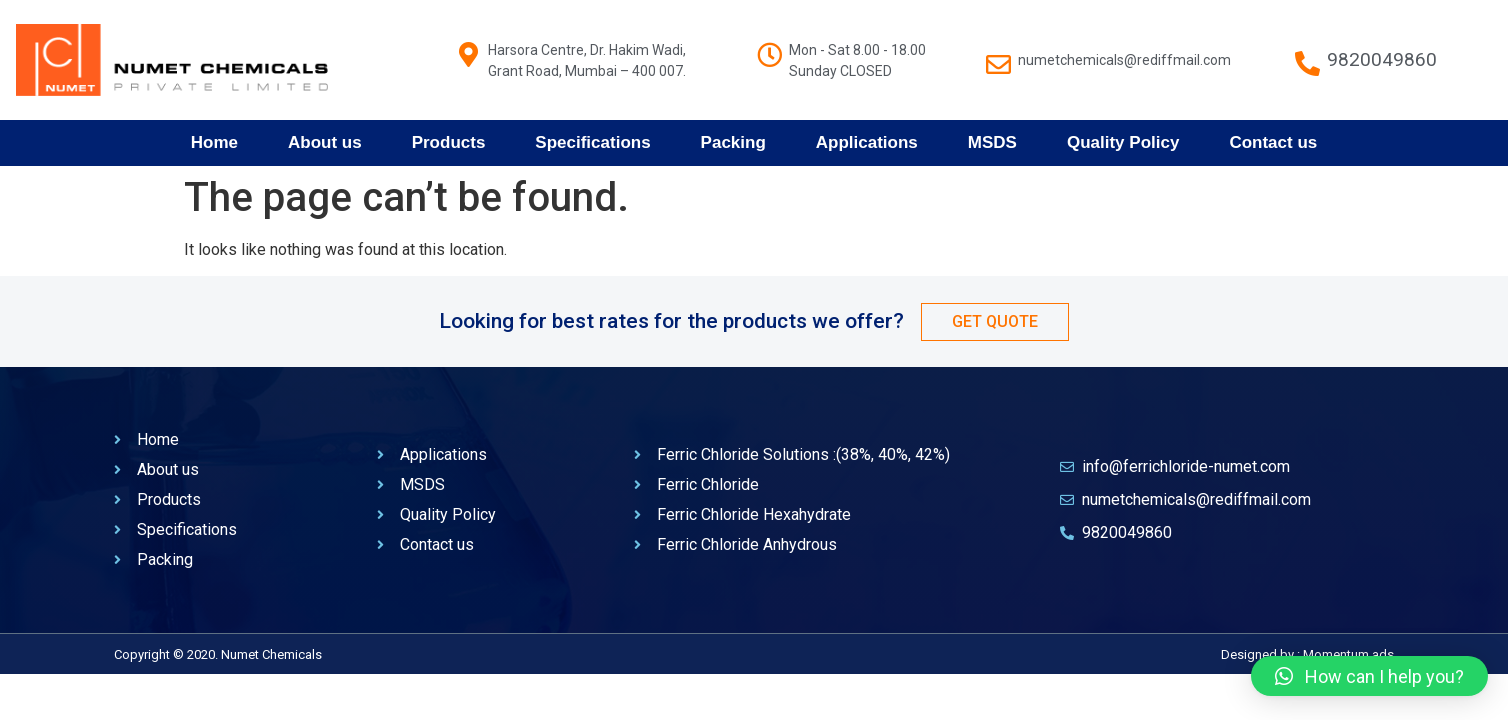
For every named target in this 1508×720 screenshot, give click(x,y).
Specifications (592, 142)
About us (325, 142)
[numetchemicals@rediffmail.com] (998, 54)
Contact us (1273, 142)
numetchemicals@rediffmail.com (1124, 60)
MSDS (992, 142)
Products (449, 142)
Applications (867, 142)
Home (214, 142)
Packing (733, 142)
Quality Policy (1123, 142)
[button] (1369, 676)
